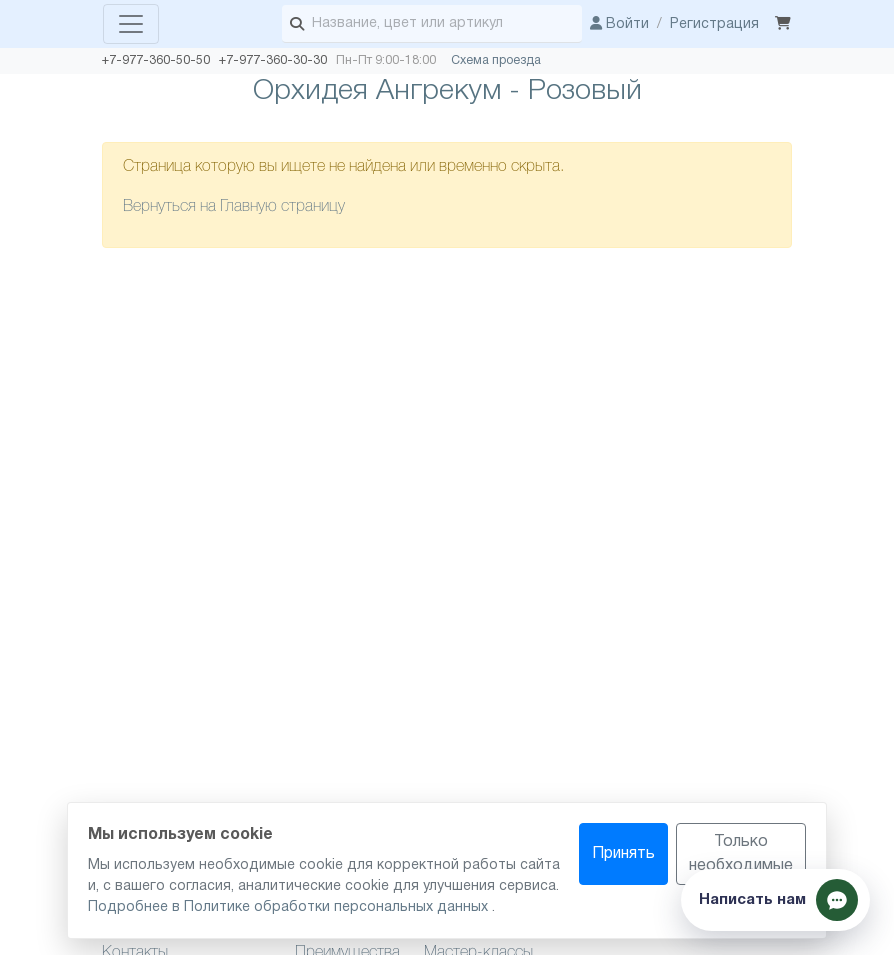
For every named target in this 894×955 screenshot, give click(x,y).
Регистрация (714, 24)
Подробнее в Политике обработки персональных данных (290, 907)
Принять (623, 854)
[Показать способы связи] (775, 900)
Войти (619, 24)
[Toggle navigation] (131, 24)
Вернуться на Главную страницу (234, 207)
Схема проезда (496, 60)
